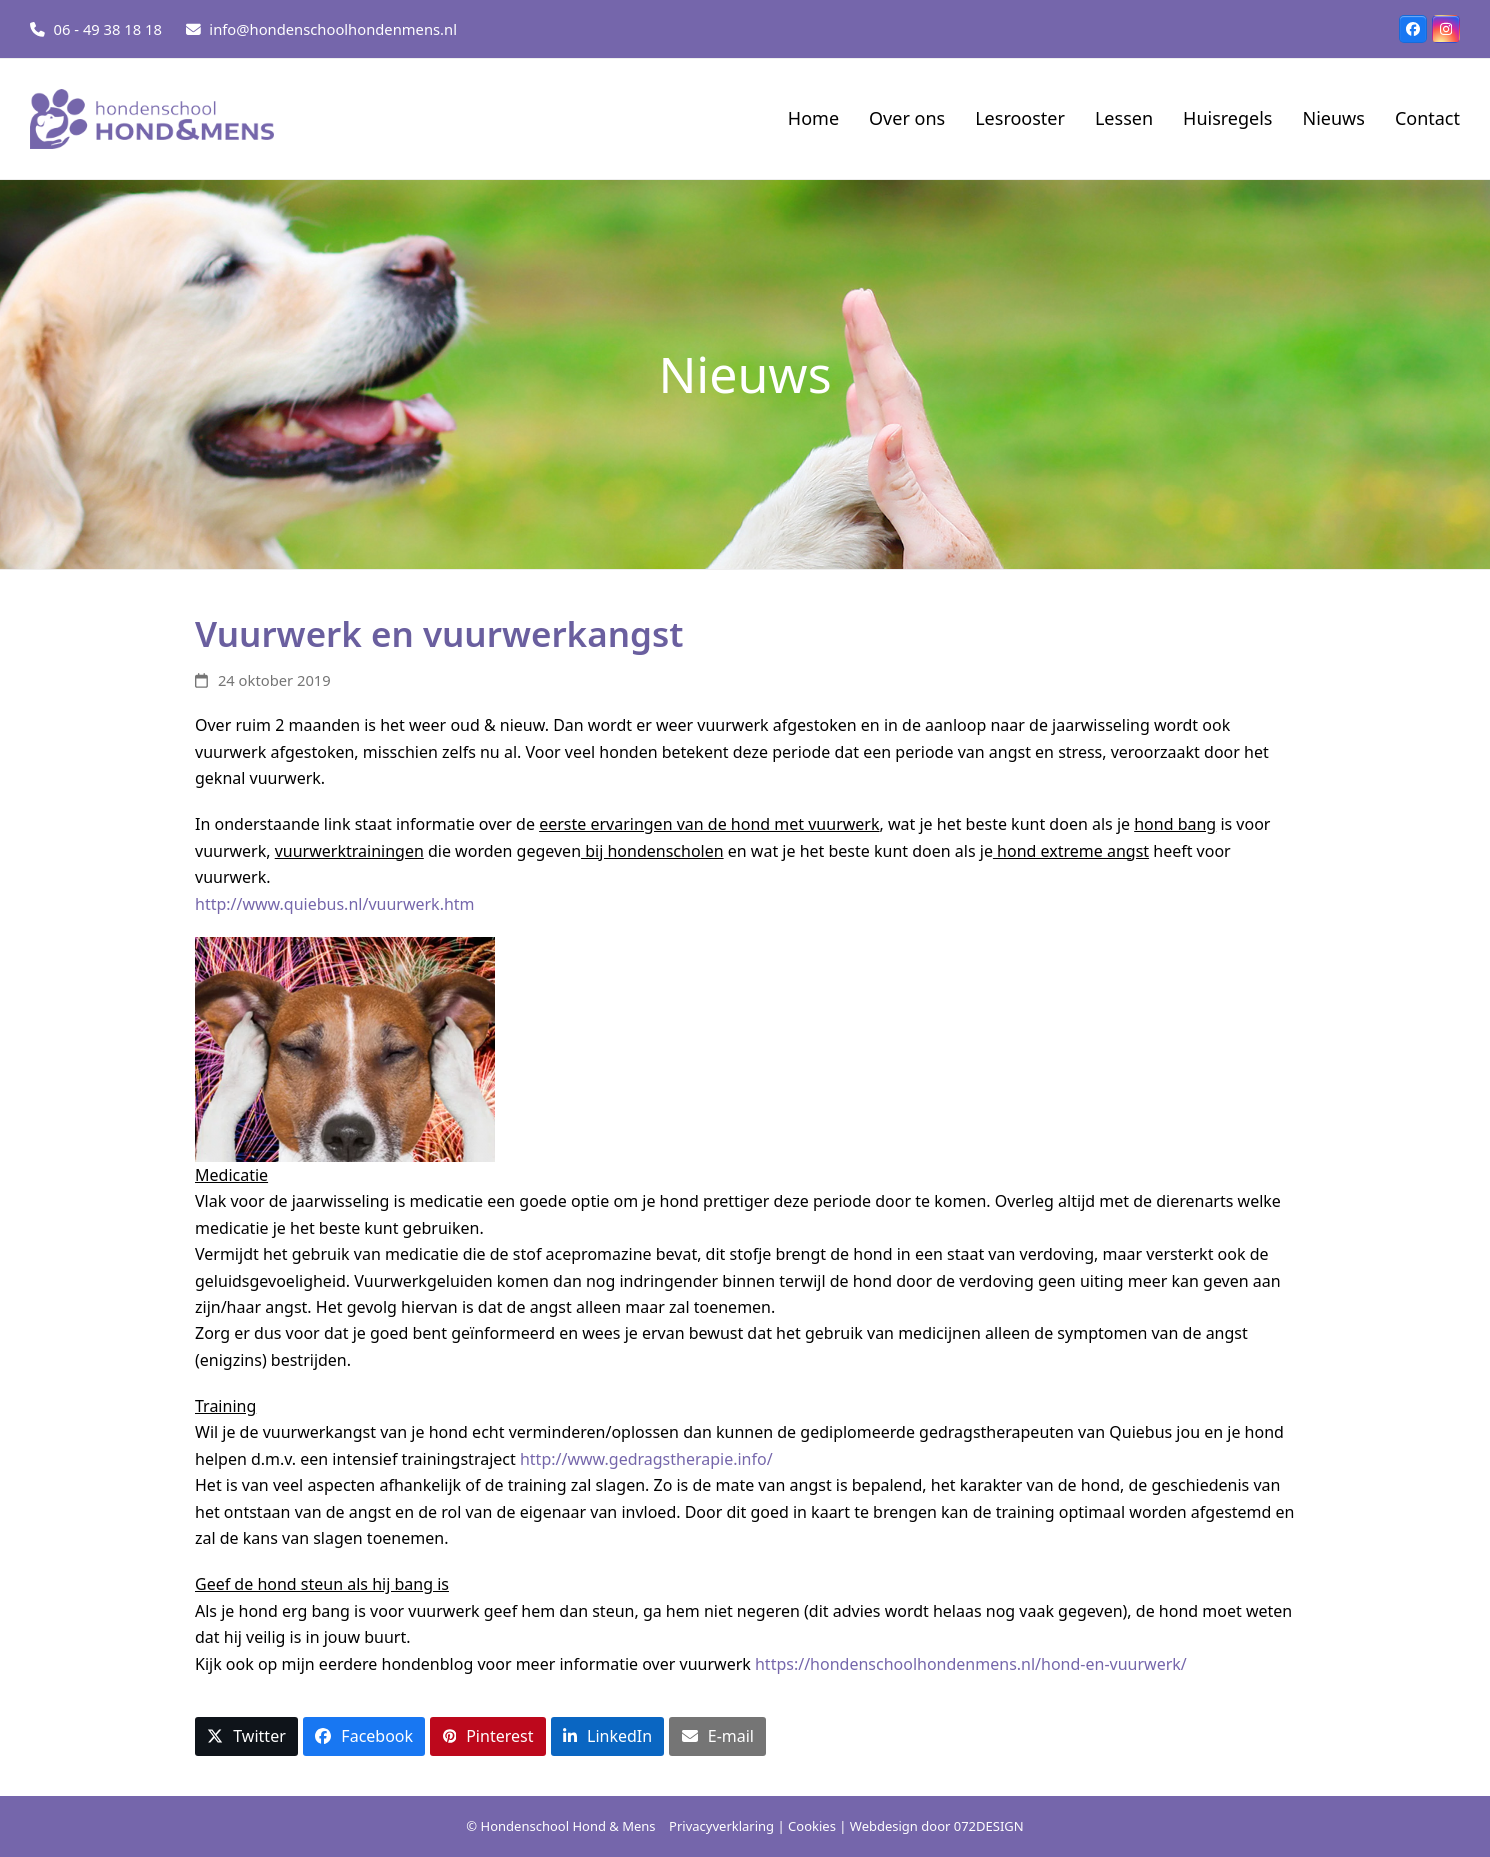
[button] (246, 1736)
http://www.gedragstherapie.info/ (648, 1459)
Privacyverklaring (721, 1826)
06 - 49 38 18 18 (108, 29)
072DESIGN (989, 1826)
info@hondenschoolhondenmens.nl (333, 29)
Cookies (812, 1826)
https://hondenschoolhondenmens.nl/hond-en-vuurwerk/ (973, 1664)
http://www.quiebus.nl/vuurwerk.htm (337, 904)
